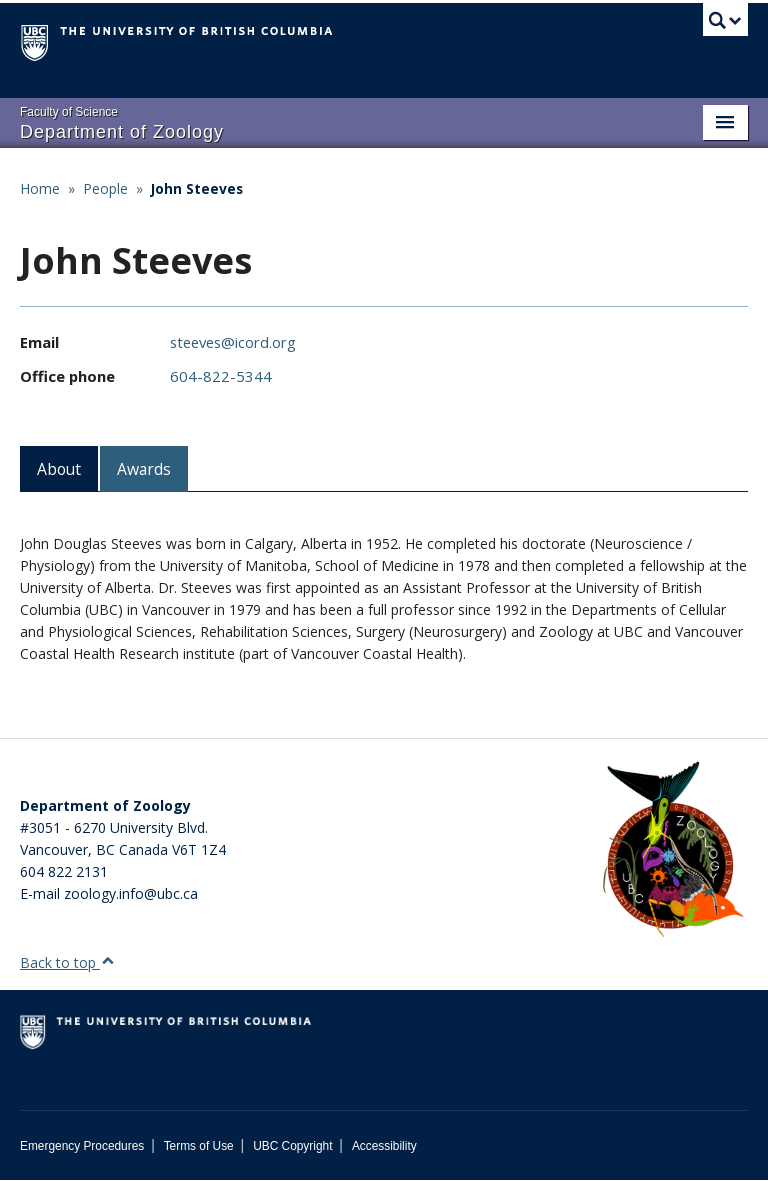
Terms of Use (199, 1146)
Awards (144, 469)
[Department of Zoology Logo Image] (673, 850)
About (59, 469)
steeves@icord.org (233, 342)
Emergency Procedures (82, 1146)
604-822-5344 (221, 376)
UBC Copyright (292, 1146)
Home (40, 188)
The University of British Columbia (329, 41)
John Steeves (197, 188)
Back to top (67, 962)
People (105, 188)
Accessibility (384, 1146)
